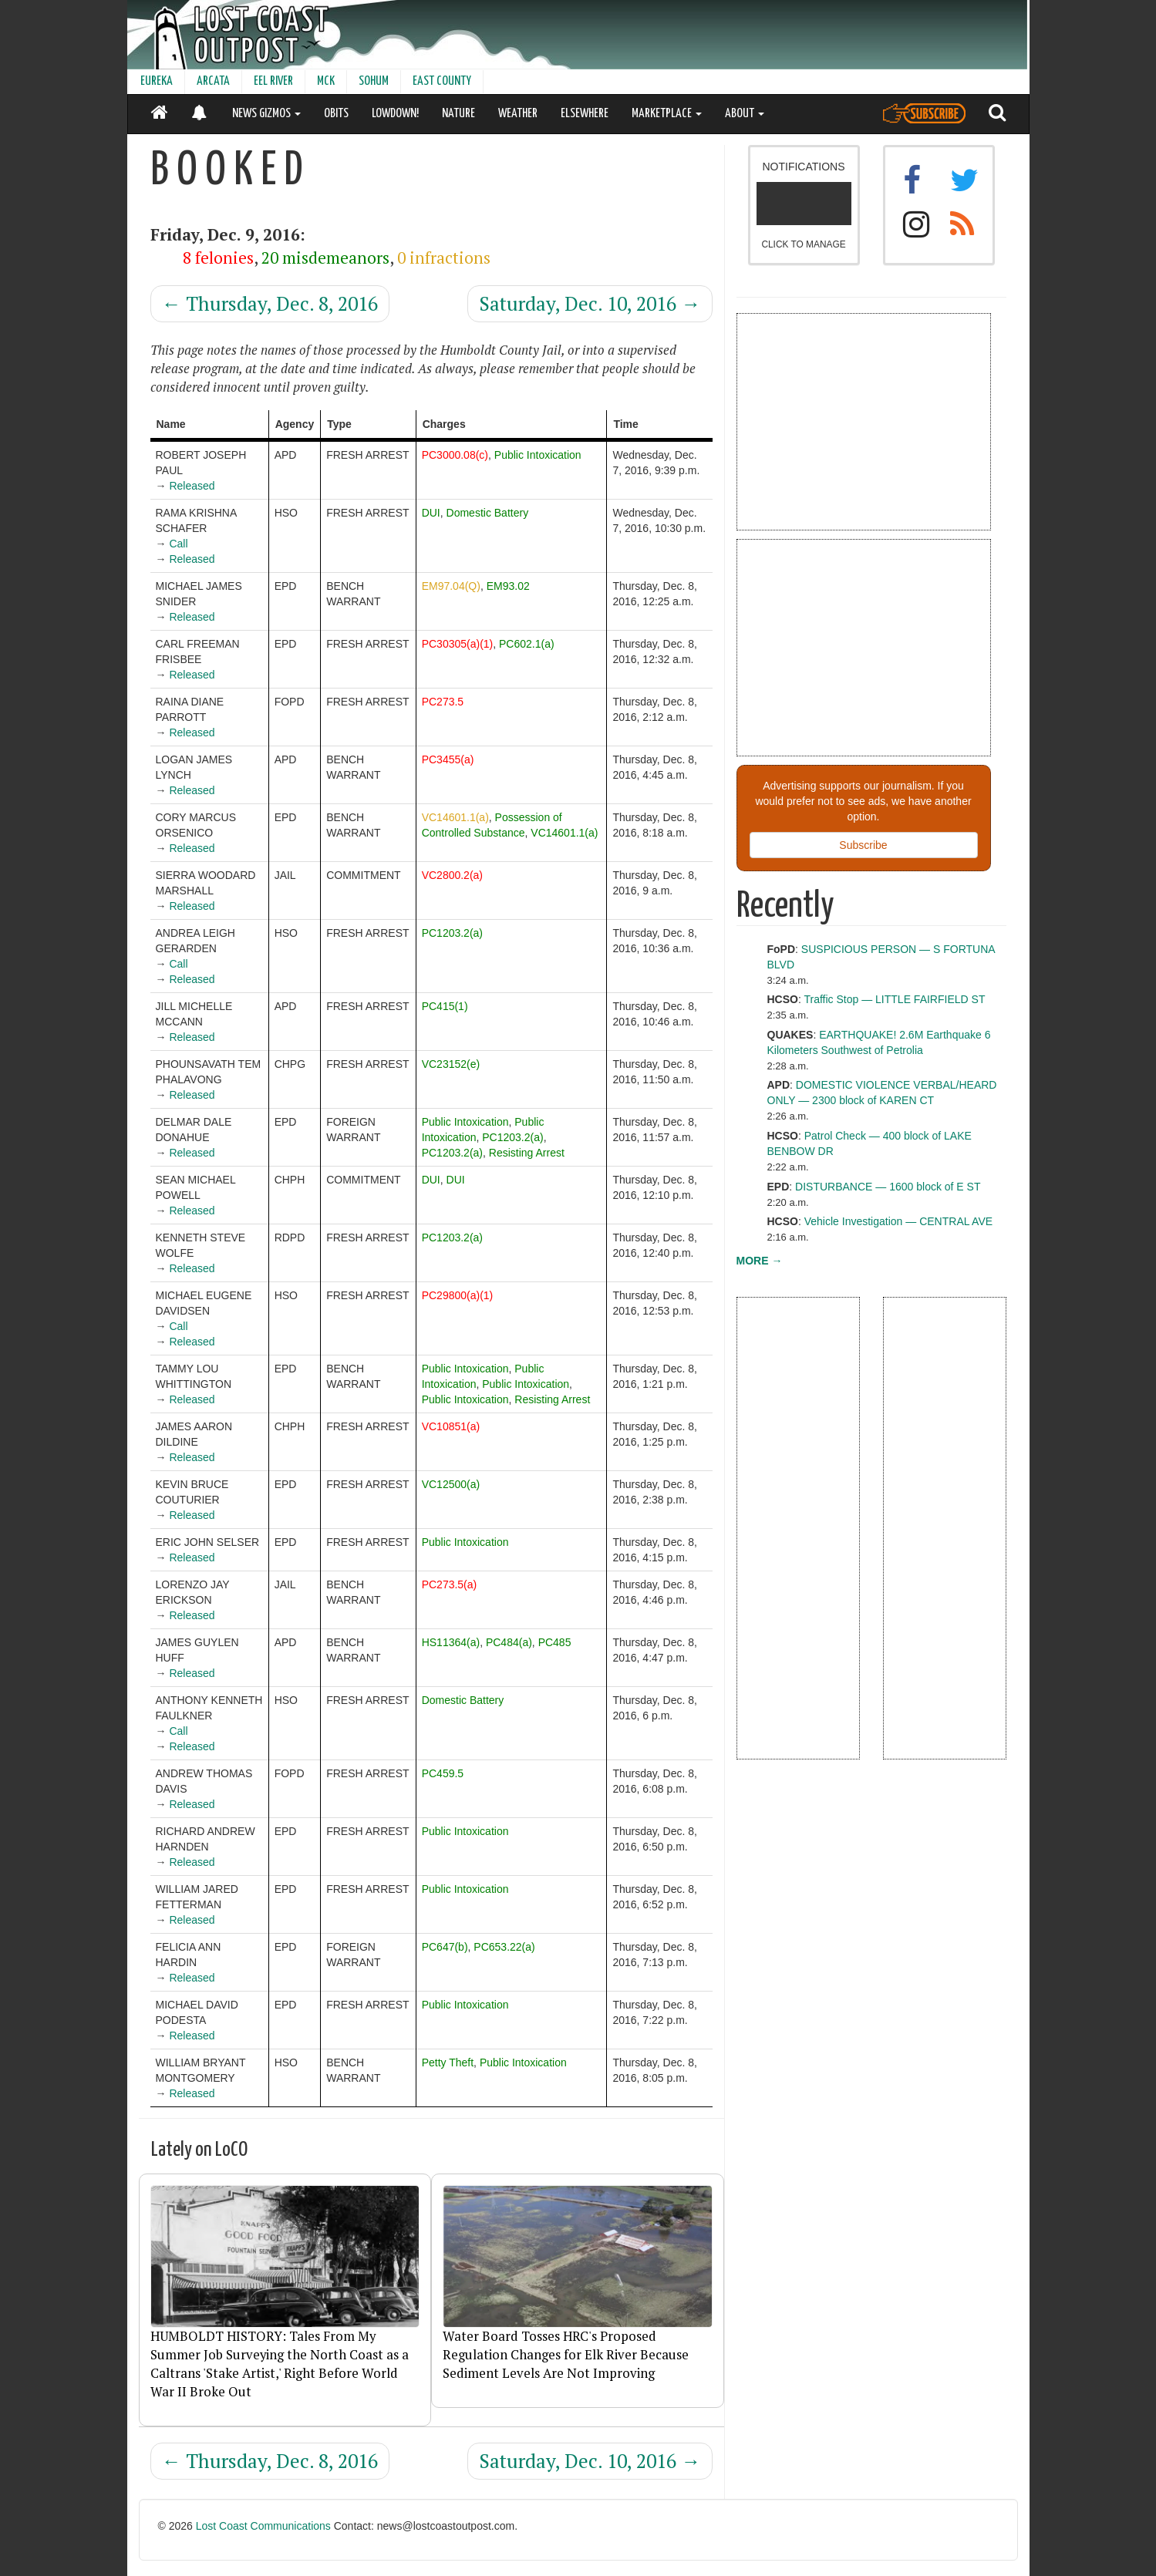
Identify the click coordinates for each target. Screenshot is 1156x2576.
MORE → (759, 1260)
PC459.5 (442, 1773)
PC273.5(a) (449, 1584)
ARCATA (213, 81)
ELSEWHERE (584, 113)
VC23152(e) (451, 1064)
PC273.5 (442, 701)
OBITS (336, 113)
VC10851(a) (451, 1426)
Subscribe (863, 845)
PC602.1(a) (526, 644)
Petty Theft (448, 2062)
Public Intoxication (537, 455)
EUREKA (156, 81)
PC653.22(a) (504, 1947)
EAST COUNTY (442, 81)
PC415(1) (445, 1006)
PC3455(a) (448, 759)
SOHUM (374, 81)
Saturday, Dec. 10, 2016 (589, 303)
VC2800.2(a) (452, 875)
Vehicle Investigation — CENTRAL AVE (898, 1221)
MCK (326, 81)
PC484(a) (509, 1642)
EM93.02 (508, 586)
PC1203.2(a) (452, 933)
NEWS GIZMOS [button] (266, 113)
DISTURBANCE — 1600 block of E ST (887, 1186)
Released (191, 486)
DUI (431, 513)
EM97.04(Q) (451, 586)
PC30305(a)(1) (458, 644)
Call (178, 543)
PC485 (554, 1642)
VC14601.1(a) (455, 817)
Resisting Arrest (527, 1153)
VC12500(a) (451, 1484)
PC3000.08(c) (455, 455)
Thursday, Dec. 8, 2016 (270, 303)
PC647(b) (445, 1947)
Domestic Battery (488, 513)
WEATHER (518, 113)
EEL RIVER (273, 81)
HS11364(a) (451, 1642)
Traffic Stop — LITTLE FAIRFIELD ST (894, 999)
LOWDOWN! (395, 113)
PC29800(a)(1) (458, 1295)
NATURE (458, 113)
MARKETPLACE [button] (667, 113)
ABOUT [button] (744, 113)
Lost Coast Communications (263, 2526)
